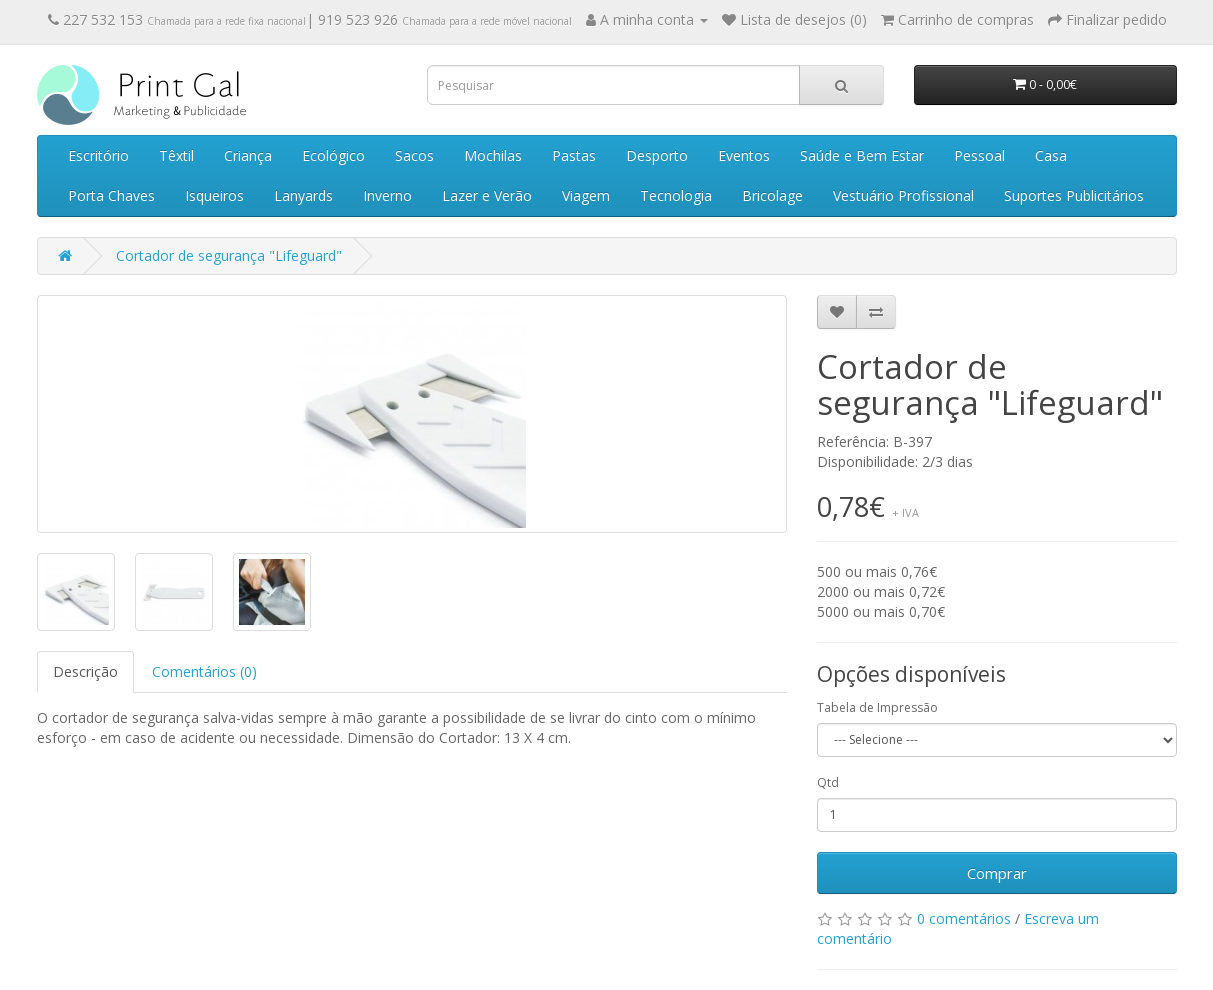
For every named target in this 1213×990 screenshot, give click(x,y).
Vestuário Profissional (903, 195)
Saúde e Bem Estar (862, 155)
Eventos (744, 155)
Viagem (586, 195)
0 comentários (964, 918)
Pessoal (979, 155)
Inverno (387, 195)
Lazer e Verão (487, 195)
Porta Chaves (111, 195)
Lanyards (303, 195)
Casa (1051, 155)
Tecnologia (676, 195)
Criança (248, 155)
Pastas (574, 155)
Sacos (414, 155)
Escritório (98, 155)
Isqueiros (214, 195)
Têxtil (176, 155)
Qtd (828, 782)
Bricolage (772, 195)
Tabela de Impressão (877, 707)
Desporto (657, 155)
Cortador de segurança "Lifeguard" (229, 255)
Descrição (85, 671)
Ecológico (333, 155)
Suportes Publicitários (1074, 195)
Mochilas (493, 155)
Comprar (997, 873)
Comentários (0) (204, 671)
